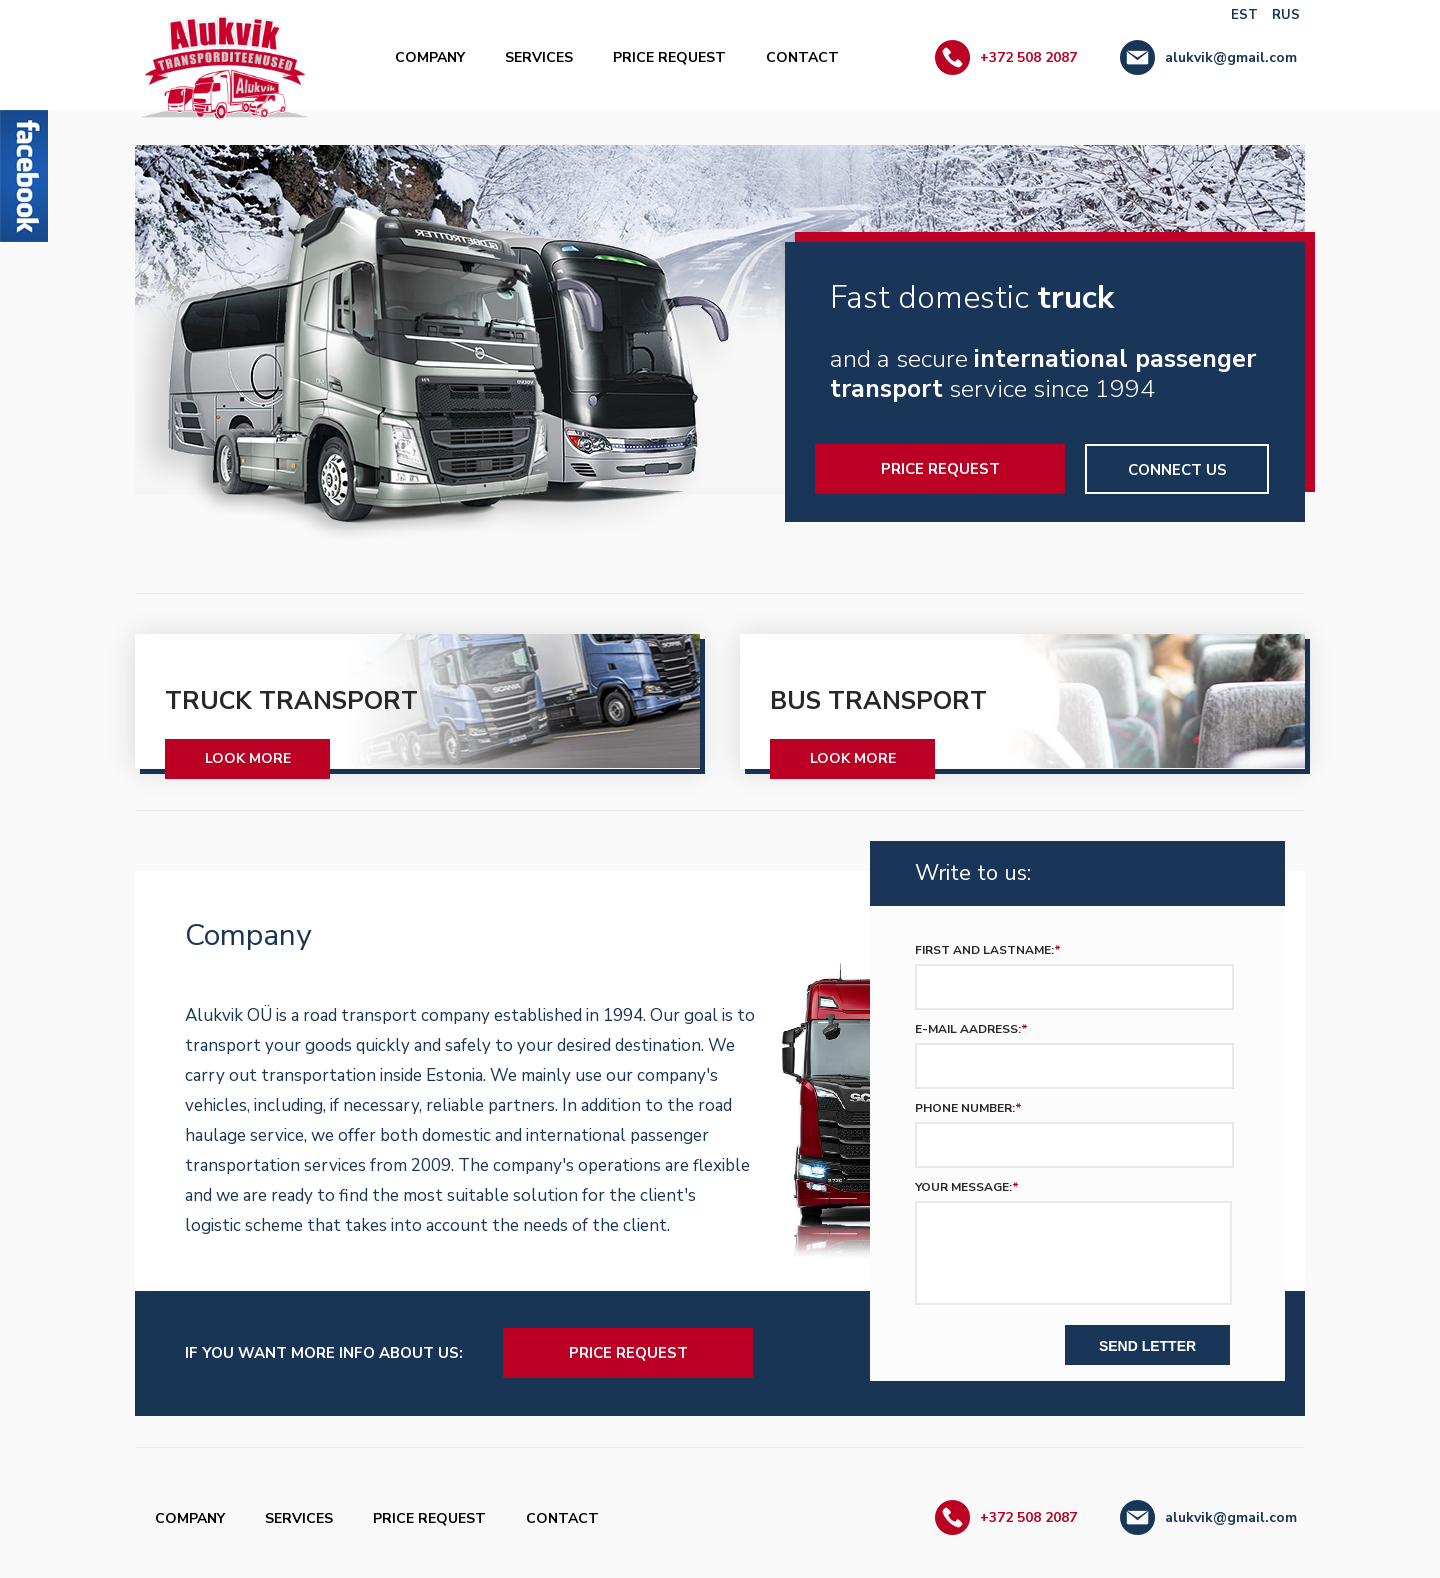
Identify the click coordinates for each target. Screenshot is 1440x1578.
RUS (1286, 15)
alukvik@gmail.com (1231, 57)
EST (1244, 15)
